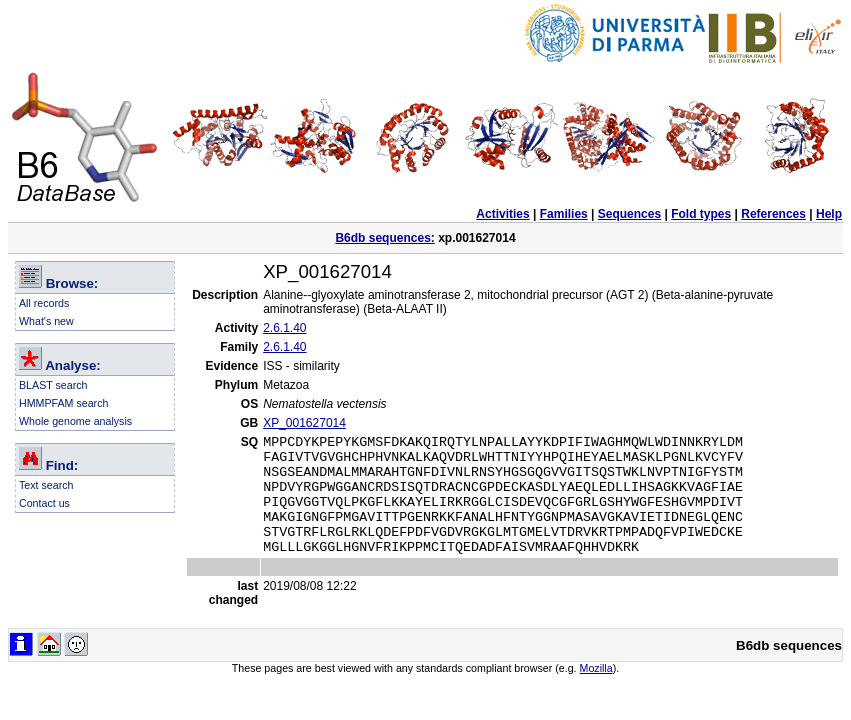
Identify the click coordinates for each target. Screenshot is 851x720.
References (773, 214)
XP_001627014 (304, 423)
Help (829, 214)
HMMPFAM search (63, 403)
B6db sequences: (384, 238)
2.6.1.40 (284, 328)
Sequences (629, 214)
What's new (46, 321)
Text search (46, 485)
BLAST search (53, 385)
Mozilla (596, 692)
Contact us (44, 503)
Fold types (701, 214)
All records (44, 303)
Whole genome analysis (75, 421)
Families (564, 214)
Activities (502, 214)
